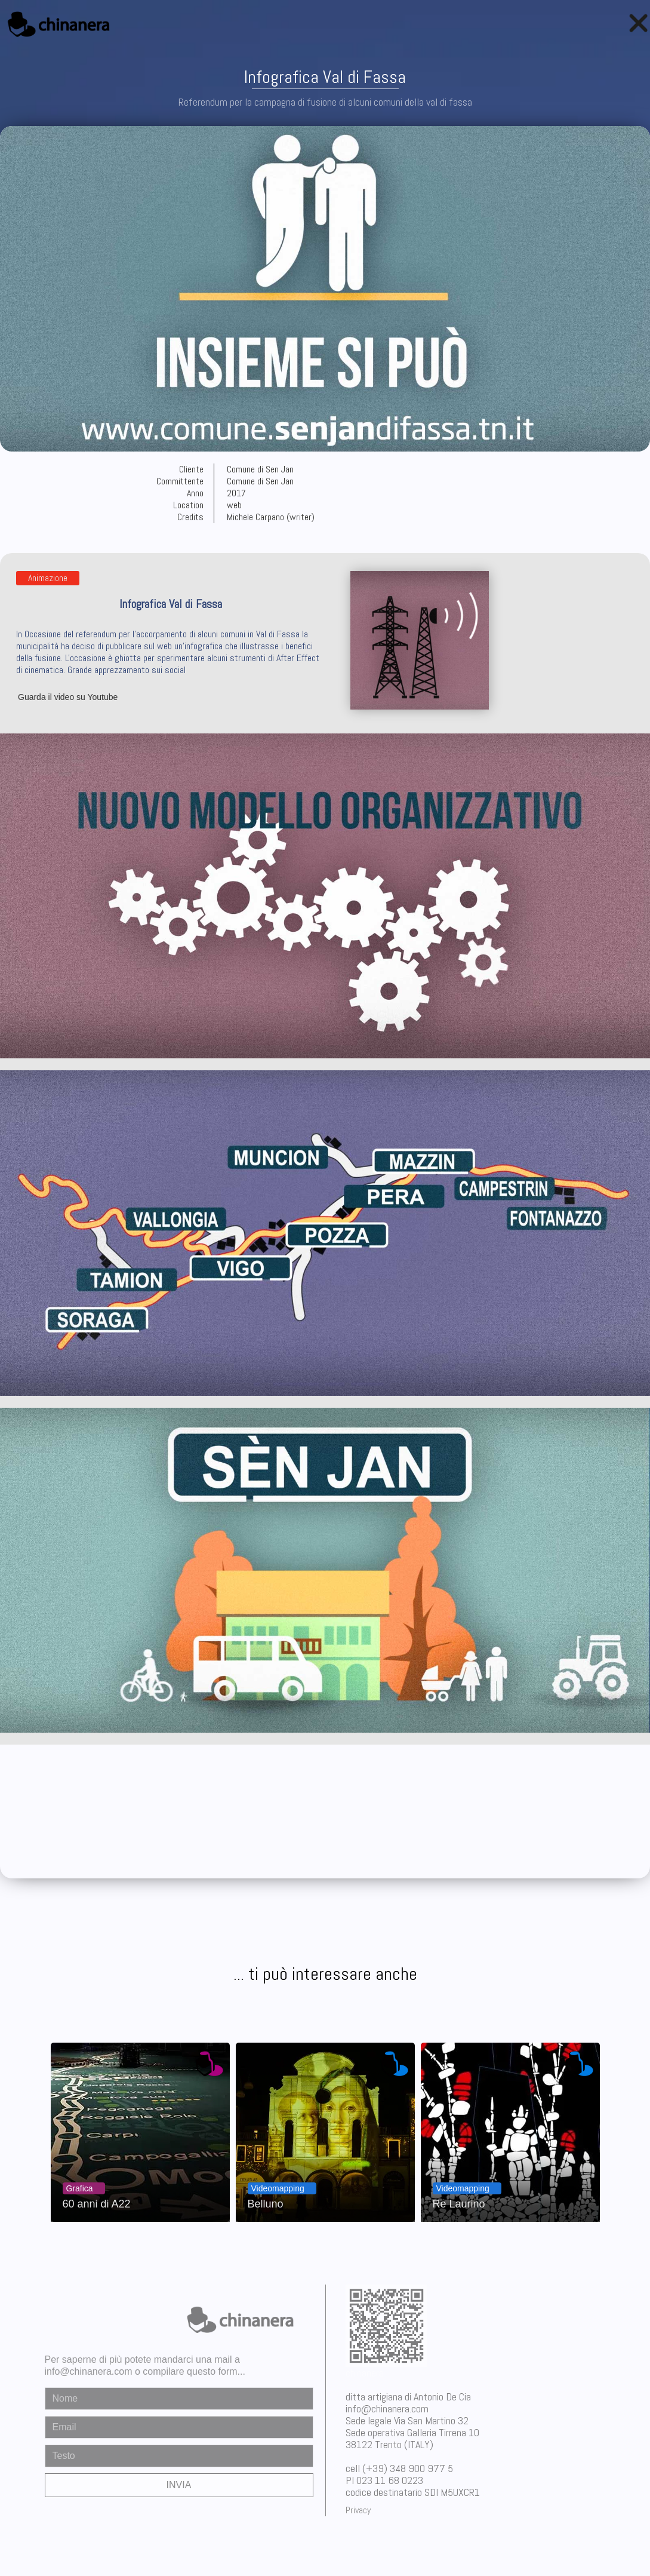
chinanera (365, 2373)
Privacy (358, 2510)
